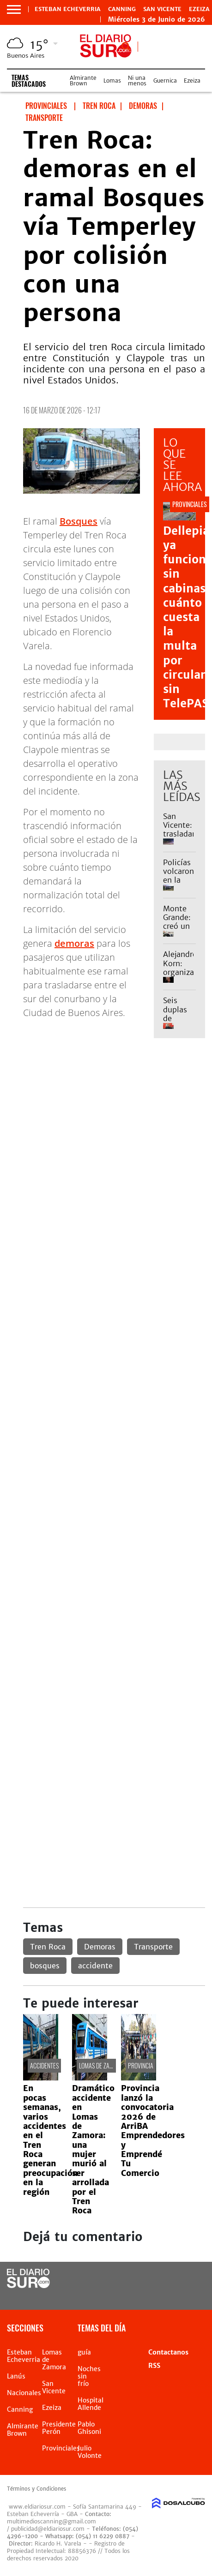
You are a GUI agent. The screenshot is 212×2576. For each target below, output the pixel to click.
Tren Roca (48, 1946)
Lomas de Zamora (101, 2065)
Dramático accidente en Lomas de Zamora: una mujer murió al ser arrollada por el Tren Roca (93, 2149)
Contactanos (168, 2352)
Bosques (78, 521)
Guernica (165, 80)
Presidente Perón (59, 2428)
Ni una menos (137, 80)
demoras (74, 943)
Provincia (140, 2065)
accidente (95, 1965)
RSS (154, 2365)
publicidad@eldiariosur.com (48, 2528)
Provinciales (61, 2448)
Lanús (16, 2376)
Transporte (153, 1946)
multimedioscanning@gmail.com (51, 2521)
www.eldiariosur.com (37, 2506)
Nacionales (24, 2393)
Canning (122, 9)
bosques (45, 1965)
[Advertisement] (106, 1158)
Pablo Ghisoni (89, 2428)
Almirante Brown (83, 80)
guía (84, 2352)
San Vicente (162, 9)
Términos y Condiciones (36, 2489)
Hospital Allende (90, 2404)
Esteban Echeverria (68, 9)
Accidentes (44, 2065)
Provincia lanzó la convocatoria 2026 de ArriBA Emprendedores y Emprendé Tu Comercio (153, 2130)
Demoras (99, 1946)
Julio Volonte (90, 2452)
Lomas (112, 80)
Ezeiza (199, 9)
